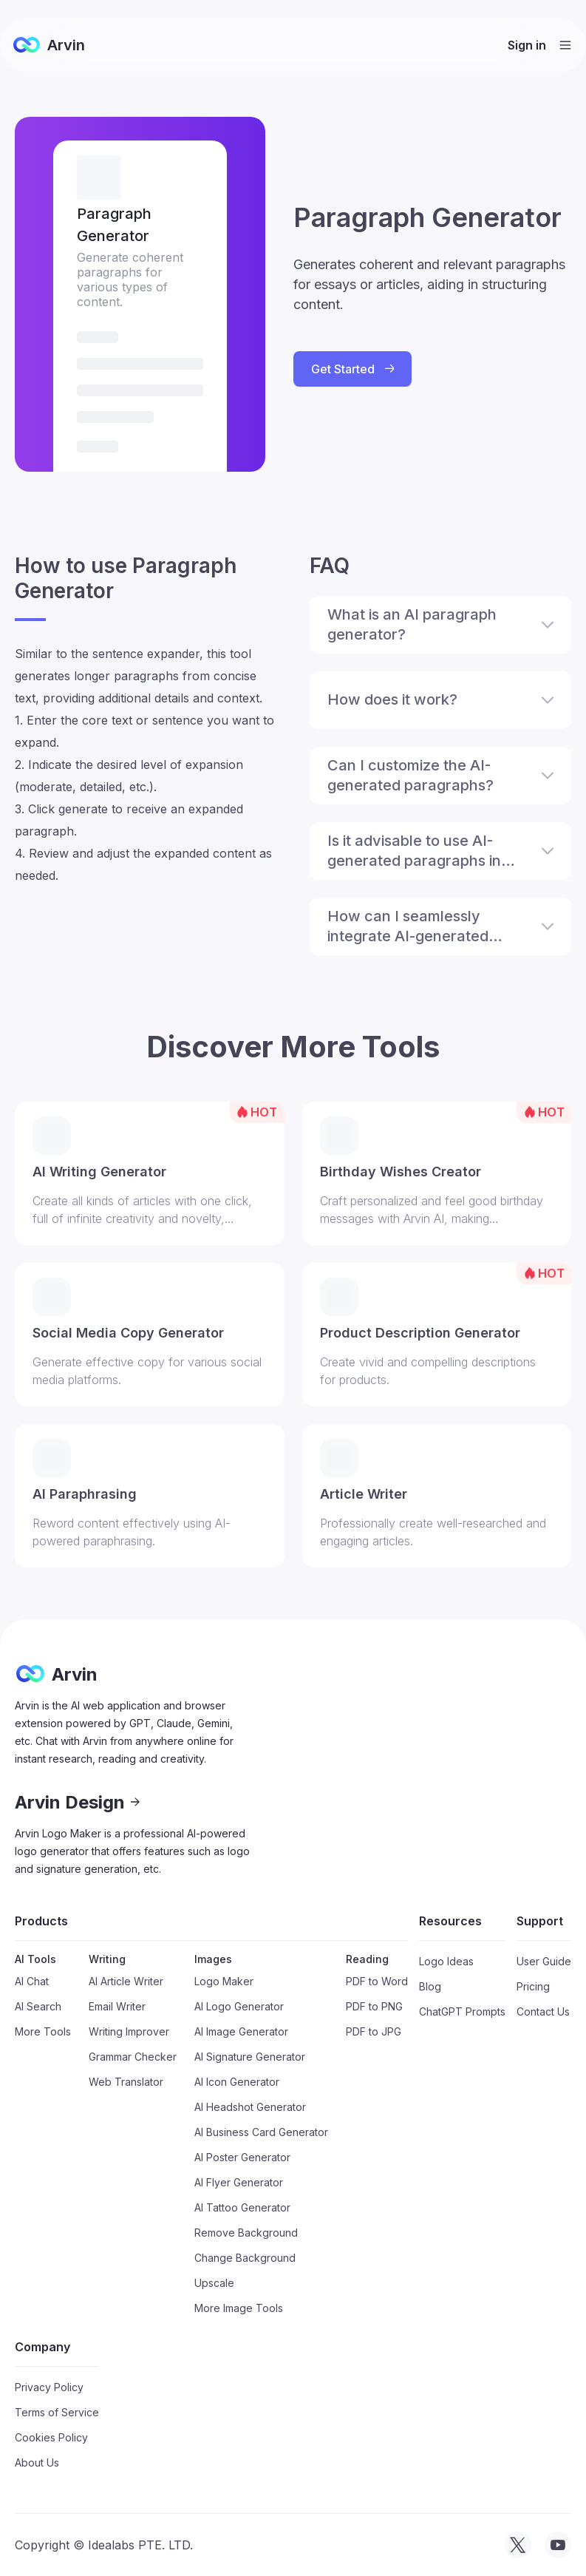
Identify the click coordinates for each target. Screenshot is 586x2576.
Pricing (533, 1986)
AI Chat (32, 1981)
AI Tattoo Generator (242, 2207)
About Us (37, 2462)
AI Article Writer (126, 1981)
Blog (430, 1986)
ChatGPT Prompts (462, 2011)
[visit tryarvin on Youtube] (558, 2545)
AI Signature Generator (249, 2056)
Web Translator (126, 2081)
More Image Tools (238, 2308)
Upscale (214, 2283)
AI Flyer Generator (238, 2182)
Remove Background (246, 2232)
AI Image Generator (241, 2031)
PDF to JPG (373, 2031)
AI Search (38, 2006)
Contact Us (543, 2011)
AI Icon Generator (236, 2081)
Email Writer (117, 2006)
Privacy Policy (49, 2387)
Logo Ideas (446, 1961)
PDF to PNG (374, 2006)
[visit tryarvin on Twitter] (518, 2545)
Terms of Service (57, 2412)
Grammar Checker (133, 2056)
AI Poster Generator (242, 2157)
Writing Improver (129, 2031)
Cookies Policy (51, 2437)
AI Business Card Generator (261, 2132)
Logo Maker (223, 1981)
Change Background (245, 2257)
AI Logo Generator (239, 2006)
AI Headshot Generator (250, 2107)
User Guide (544, 1961)
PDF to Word (377, 1981)
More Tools (43, 2031)
